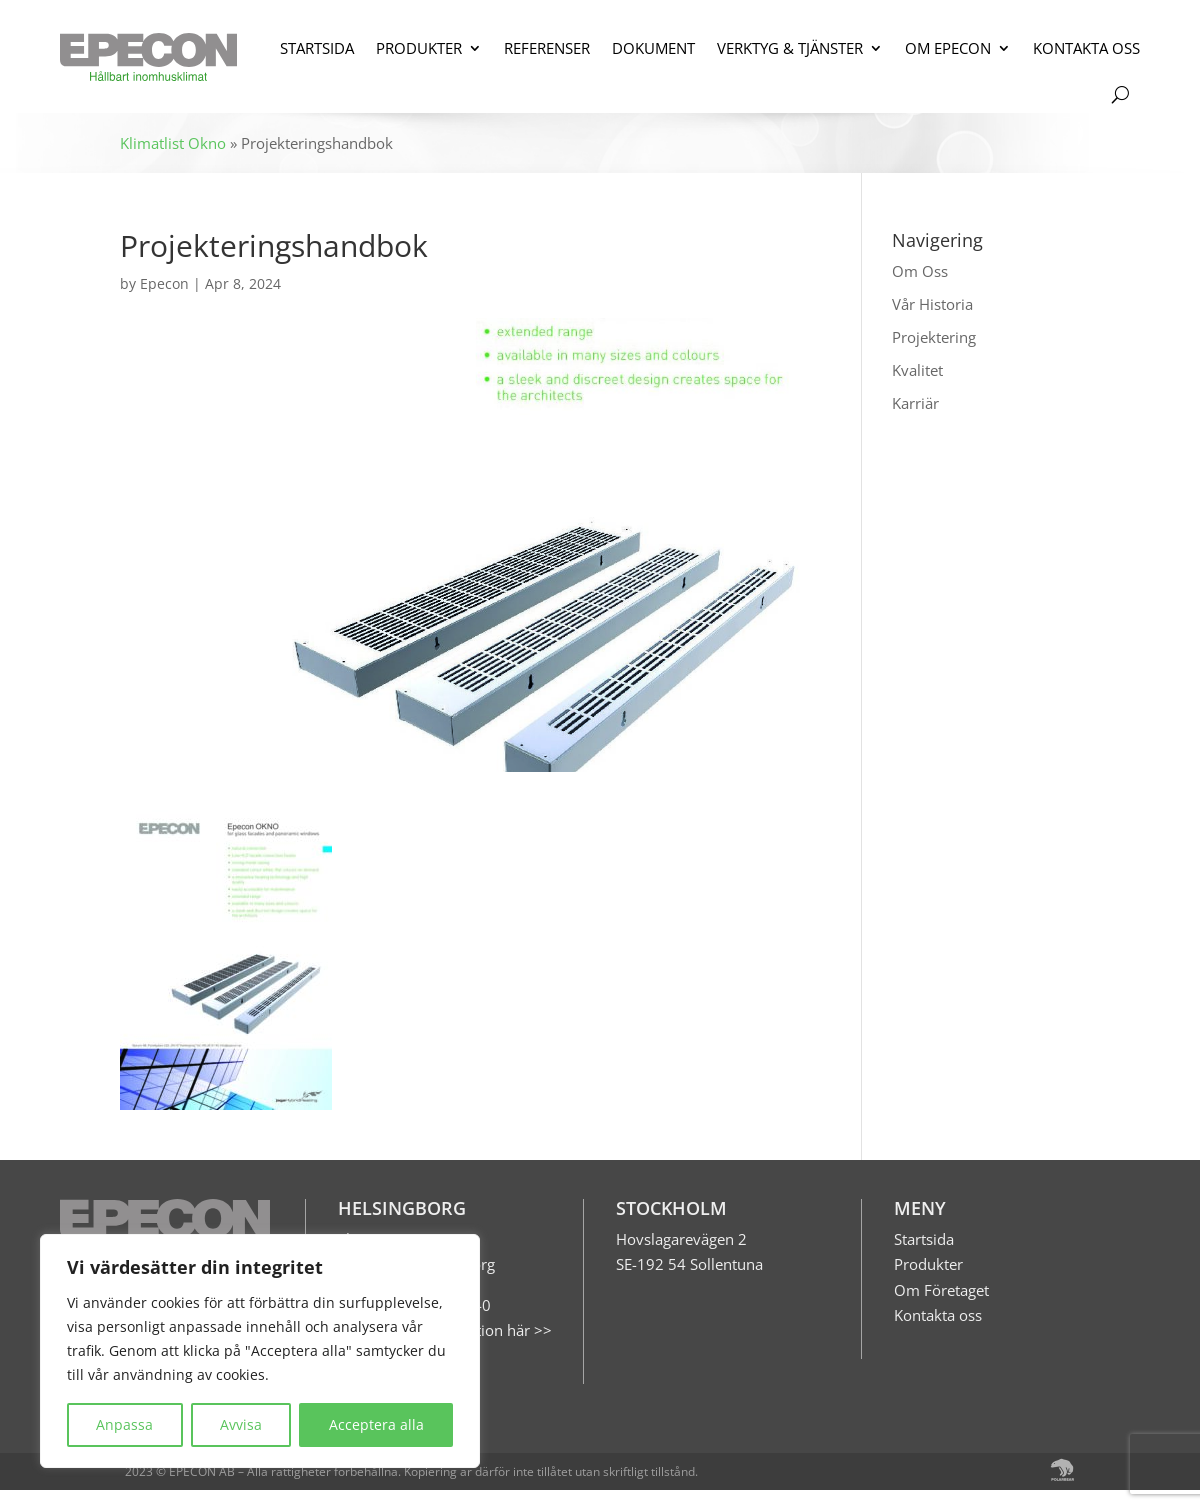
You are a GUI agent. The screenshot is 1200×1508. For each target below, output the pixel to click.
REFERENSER (547, 48)
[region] (260, 1351)
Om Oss (920, 271)
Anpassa (124, 1424)
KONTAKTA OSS (1086, 48)
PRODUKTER (419, 48)
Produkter (928, 1264)
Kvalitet (917, 370)
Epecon (164, 283)
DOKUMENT (653, 48)
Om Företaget (941, 1290)
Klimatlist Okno (173, 143)
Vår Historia (932, 304)
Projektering (934, 337)
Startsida (924, 1239)
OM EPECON (948, 48)
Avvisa (241, 1424)
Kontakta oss (938, 1315)
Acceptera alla (376, 1424)
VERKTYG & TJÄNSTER (790, 48)
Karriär (915, 403)
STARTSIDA (317, 48)
